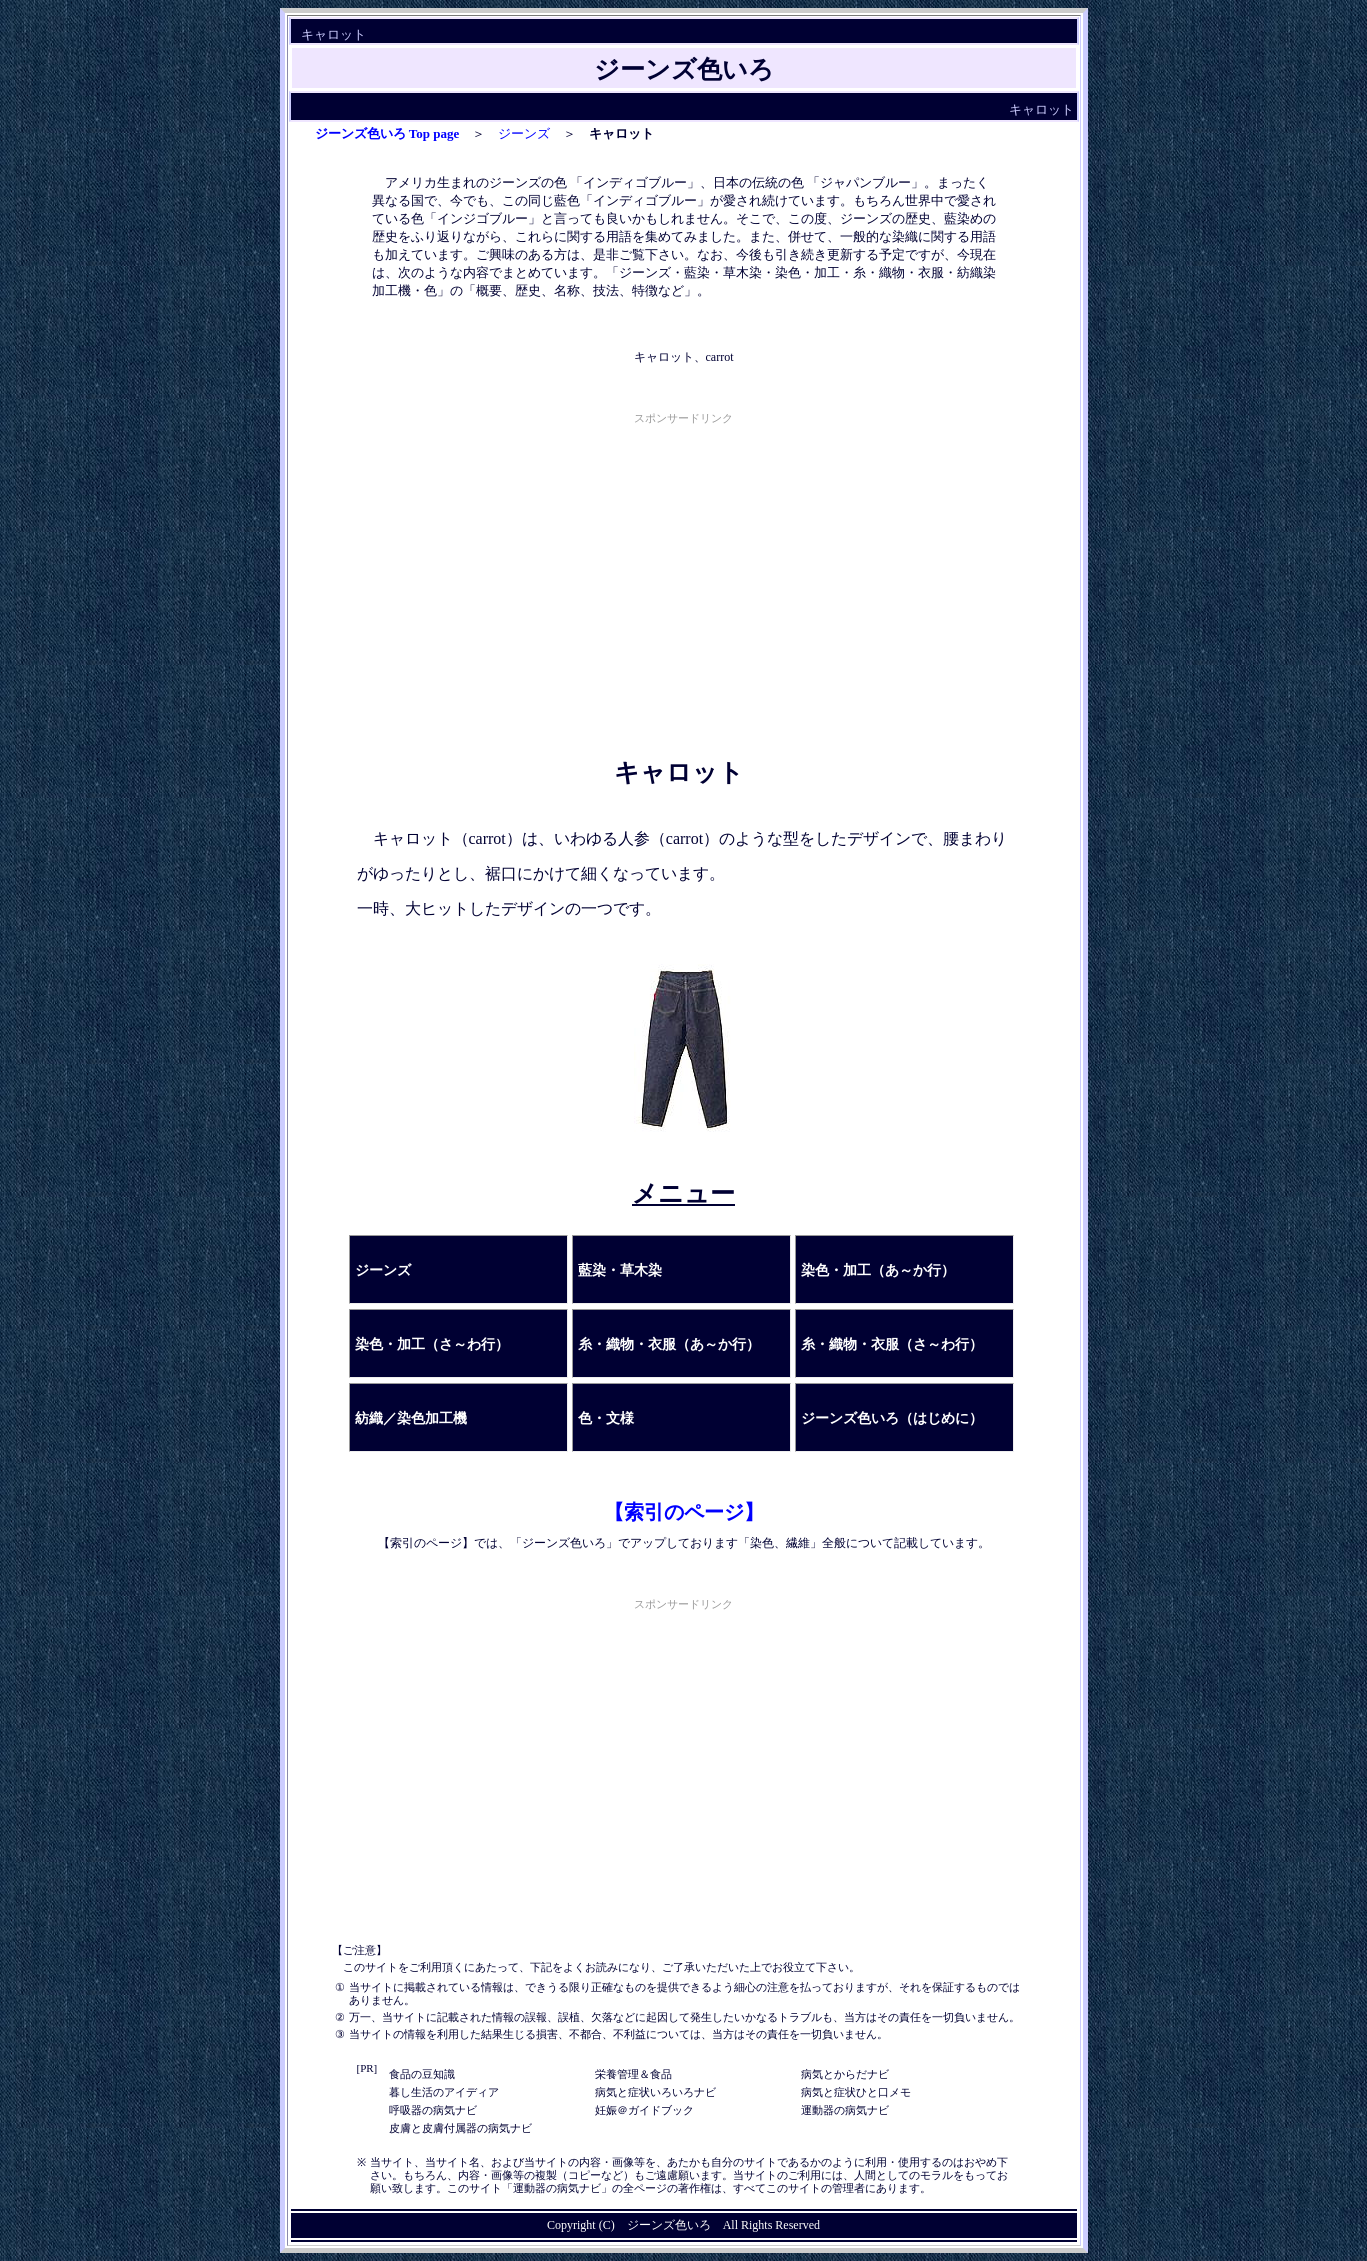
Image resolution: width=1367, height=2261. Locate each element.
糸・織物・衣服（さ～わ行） (892, 1344)
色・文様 (606, 1418)
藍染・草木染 (620, 1270)
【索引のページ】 (684, 1512)
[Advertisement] (684, 569)
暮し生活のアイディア (444, 2092)
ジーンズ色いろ (669, 2225)
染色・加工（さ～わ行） (432, 1344)
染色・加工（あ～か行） (878, 1270)
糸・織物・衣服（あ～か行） (669, 1344)
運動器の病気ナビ (845, 2110)
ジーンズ (524, 133)
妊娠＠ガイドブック (644, 2110)
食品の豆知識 (422, 2074)
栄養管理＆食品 (633, 2074)
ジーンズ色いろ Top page (387, 133)
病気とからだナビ (845, 2074)
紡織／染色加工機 (411, 1418)
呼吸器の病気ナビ (433, 2110)
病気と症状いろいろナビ (655, 2092)
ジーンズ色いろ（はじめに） (892, 1418)
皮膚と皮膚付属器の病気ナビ (460, 2128)
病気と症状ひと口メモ (856, 2092)
